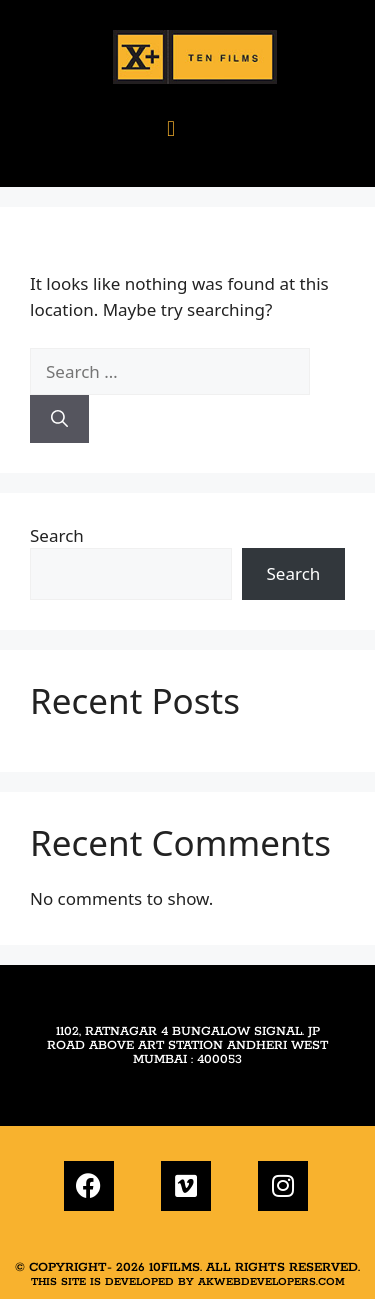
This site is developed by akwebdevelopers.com (188, 1282)
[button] (171, 127)
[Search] (59, 419)
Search (57, 535)
